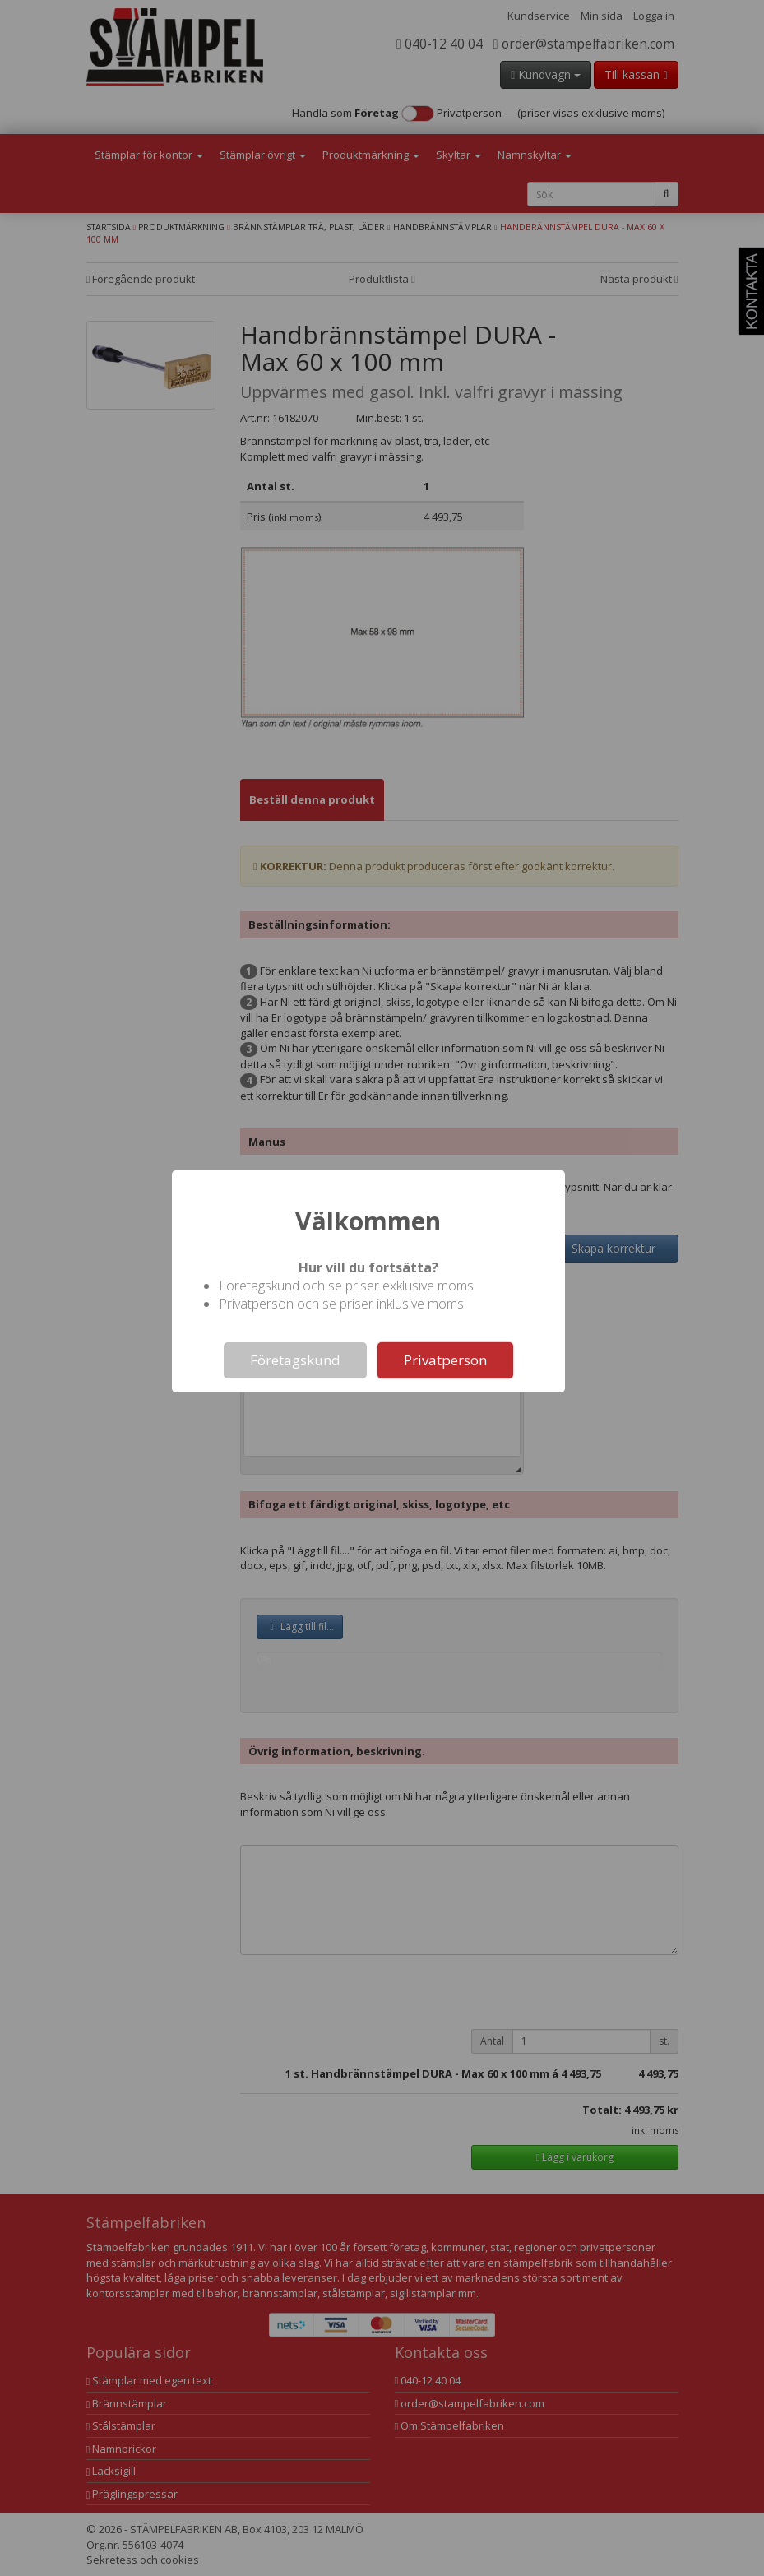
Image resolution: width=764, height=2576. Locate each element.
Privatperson (445, 1360)
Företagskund (295, 1360)
